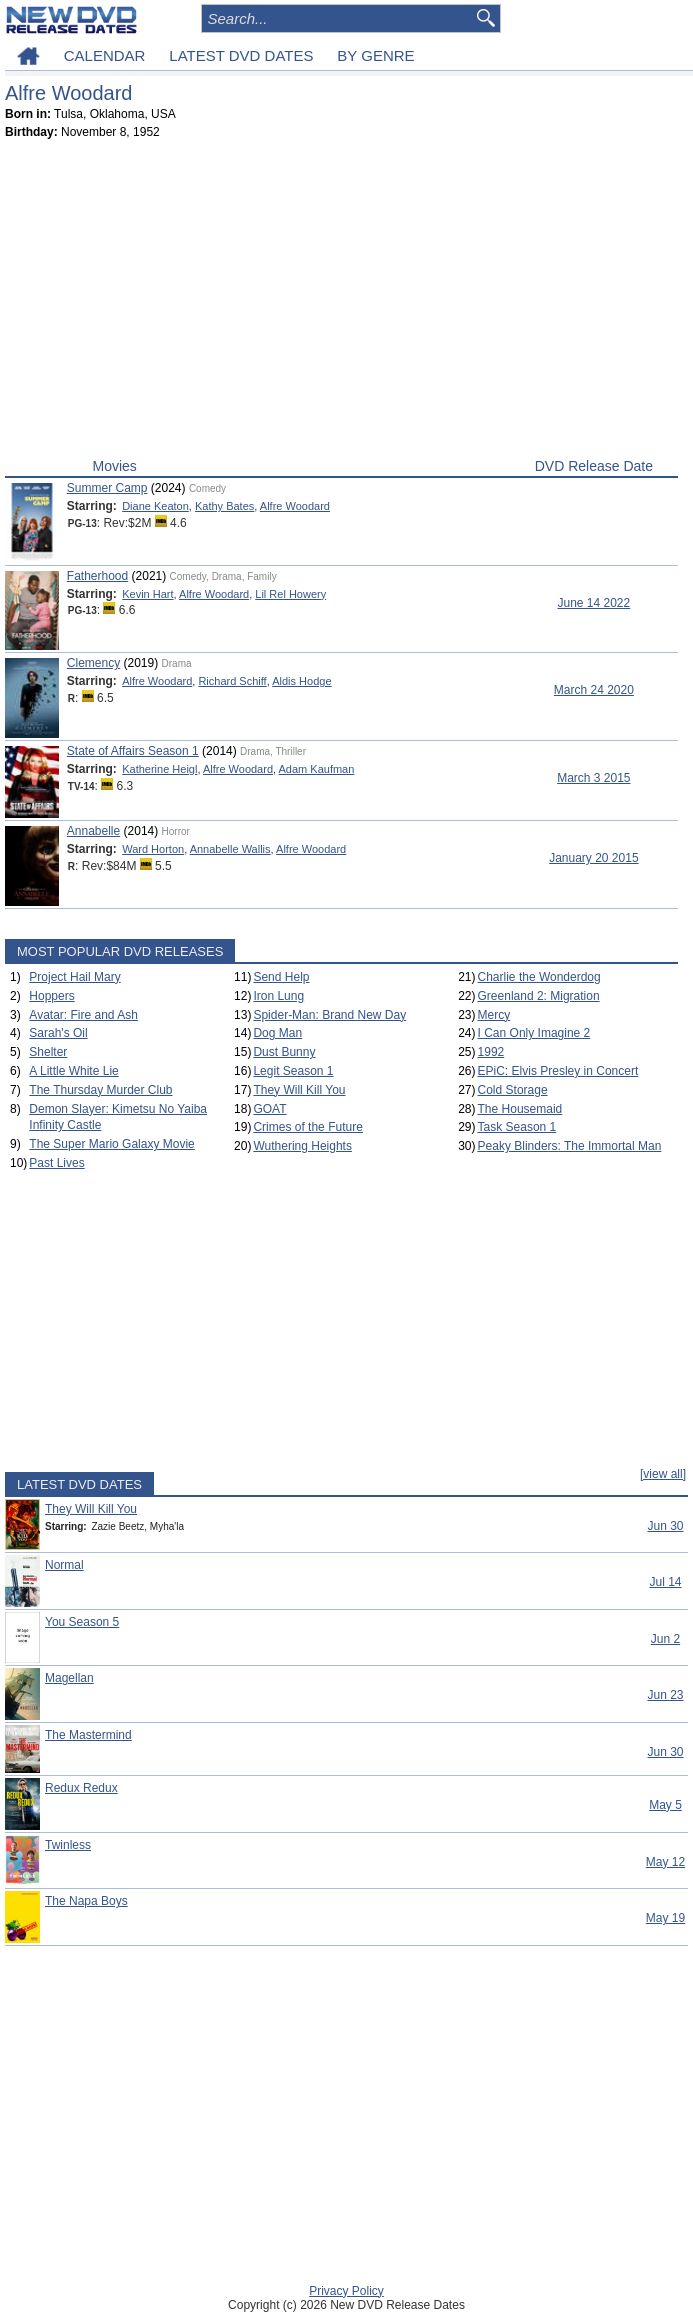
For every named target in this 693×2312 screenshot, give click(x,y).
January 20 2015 (593, 858)
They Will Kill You (299, 1090)
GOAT (269, 1109)
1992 (491, 1052)
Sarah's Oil (58, 1033)
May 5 (665, 1805)
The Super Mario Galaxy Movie (111, 1144)
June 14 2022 (593, 603)
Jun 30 (665, 1526)
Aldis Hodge (301, 681)
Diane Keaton (155, 506)
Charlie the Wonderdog (539, 977)
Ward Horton (153, 849)
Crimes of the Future (307, 1127)
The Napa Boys (86, 1901)
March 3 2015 (593, 778)
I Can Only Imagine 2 (534, 1033)
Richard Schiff (232, 681)
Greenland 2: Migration (539, 996)
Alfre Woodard (295, 506)
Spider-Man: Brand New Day (329, 1015)
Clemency (93, 663)
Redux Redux (81, 1788)
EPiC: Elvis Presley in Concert (558, 1071)
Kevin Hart (147, 594)
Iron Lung (278, 996)
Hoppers (51, 996)
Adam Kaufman (317, 769)
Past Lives (56, 1163)
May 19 (665, 1918)
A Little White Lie (73, 1071)
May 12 (665, 1862)
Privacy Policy (346, 2291)
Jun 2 (665, 1639)
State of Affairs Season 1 (133, 751)
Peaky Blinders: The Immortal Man (570, 1146)
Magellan (69, 1678)
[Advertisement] (341, 303)
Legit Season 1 (293, 1071)
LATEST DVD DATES (241, 55)
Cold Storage (513, 1090)
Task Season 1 (517, 1127)
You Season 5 (82, 1622)
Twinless (68, 1845)
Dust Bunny (284, 1052)
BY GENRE (375, 55)
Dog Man (277, 1033)
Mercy (494, 1015)
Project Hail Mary (74, 977)
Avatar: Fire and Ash (83, 1015)
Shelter (48, 1052)
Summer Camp (107, 488)
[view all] (663, 1474)
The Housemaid (520, 1109)
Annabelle (93, 831)
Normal (64, 1565)
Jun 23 (665, 1695)
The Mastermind (88, 1735)
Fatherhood (97, 576)
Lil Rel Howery (290, 594)
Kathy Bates (224, 506)
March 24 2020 (594, 690)
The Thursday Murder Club (100, 1090)
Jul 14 (665, 1582)
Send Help (281, 977)
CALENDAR (105, 55)
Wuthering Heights (302, 1146)
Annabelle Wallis (230, 849)
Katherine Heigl (159, 769)
